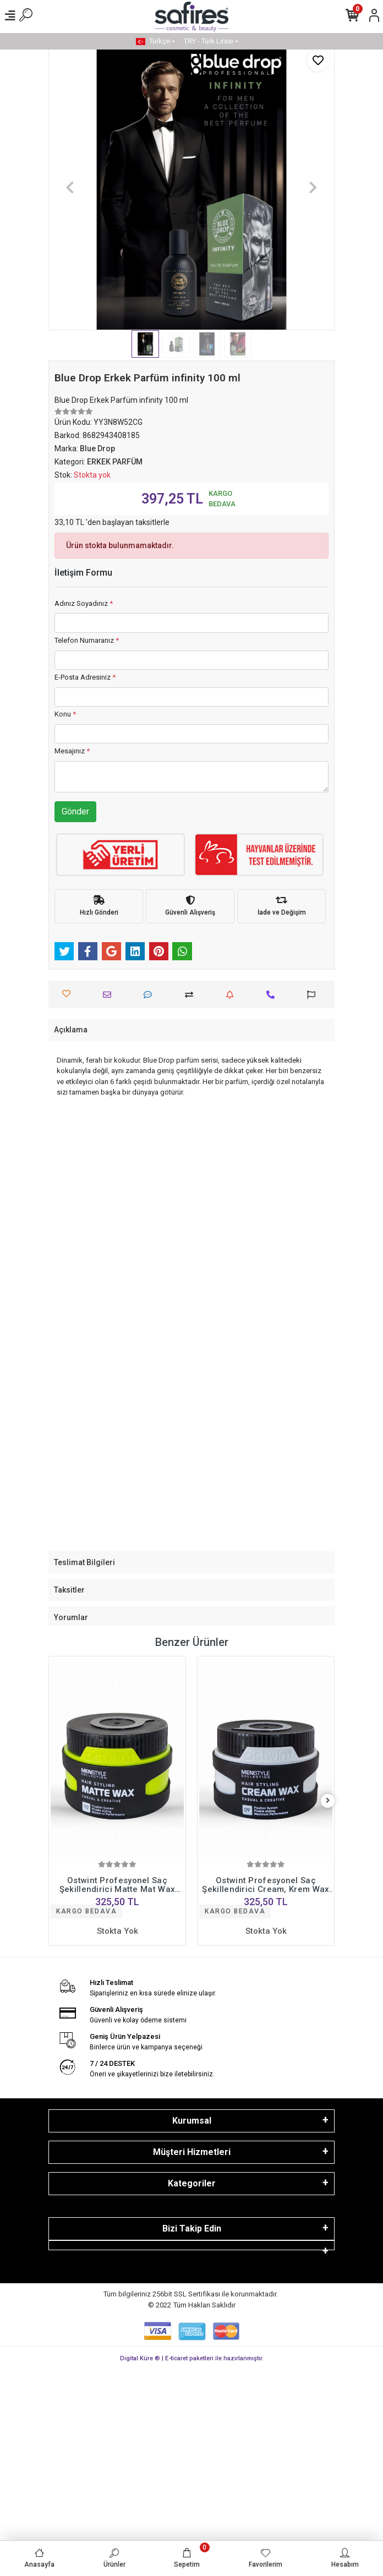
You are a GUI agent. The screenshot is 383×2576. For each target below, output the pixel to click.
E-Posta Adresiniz (85, 677)
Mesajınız (72, 751)
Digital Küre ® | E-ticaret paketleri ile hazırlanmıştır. (192, 2358)
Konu (65, 714)
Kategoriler (192, 2183)
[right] (328, 1801)
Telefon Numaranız (86, 640)
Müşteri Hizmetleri (192, 2152)
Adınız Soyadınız (83, 603)
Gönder (75, 811)
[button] (69, 187)
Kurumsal (191, 2120)
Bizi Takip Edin (191, 2228)
